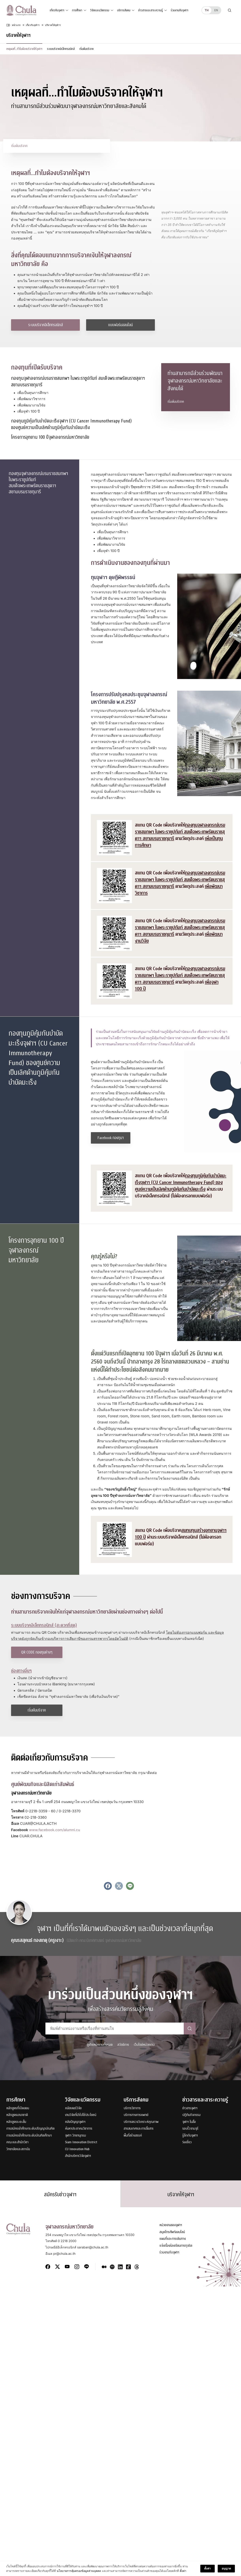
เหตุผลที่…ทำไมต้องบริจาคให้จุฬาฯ (24, 49)
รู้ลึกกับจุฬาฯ (190, 2135)
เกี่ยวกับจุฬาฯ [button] (57, 10)
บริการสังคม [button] (123, 10)
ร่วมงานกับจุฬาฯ (179, 10)
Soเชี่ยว (187, 2142)
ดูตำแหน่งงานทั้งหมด (100, 2044)
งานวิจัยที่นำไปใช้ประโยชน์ (80, 2115)
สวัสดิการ (123, 2044)
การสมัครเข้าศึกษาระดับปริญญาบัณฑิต (30, 2128)
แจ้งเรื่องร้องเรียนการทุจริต (175, 2246)
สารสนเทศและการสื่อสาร (138, 2128)
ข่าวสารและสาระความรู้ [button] (150, 10)
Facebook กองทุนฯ (110, 1138)
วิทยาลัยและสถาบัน (18, 2149)
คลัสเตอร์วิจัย (73, 2108)
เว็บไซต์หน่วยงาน (144, 2044)
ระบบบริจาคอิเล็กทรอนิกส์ (61, 49)
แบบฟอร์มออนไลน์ (120, 325)
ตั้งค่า (183, 2570)
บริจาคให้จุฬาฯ (180, 2194)
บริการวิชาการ (132, 2108)
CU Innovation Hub (77, 2149)
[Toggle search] (229, 10)
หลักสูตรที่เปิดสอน (17, 2108)
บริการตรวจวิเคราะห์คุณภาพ (141, 2122)
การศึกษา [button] (77, 10)
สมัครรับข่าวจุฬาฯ (60, 2194)
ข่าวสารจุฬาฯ (190, 2108)
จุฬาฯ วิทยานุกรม (75, 2135)
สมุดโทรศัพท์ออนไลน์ (172, 2232)
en (216, 10)
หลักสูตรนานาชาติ (17, 2115)
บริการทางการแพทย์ (136, 2115)
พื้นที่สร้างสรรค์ (133, 2135)
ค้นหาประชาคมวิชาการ (78, 2128)
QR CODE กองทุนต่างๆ (36, 1652)
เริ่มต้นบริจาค (86, 49)
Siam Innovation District (81, 2142)
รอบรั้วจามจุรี (190, 2128)
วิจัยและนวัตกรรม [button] (99, 10)
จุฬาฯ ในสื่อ (189, 2122)
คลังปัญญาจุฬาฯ (75, 2122)
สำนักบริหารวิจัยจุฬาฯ (78, 2156)
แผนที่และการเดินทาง (172, 2239)
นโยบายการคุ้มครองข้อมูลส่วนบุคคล (79, 2570)
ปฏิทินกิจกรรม (191, 2115)
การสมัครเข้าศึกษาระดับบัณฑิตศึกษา (29, 2135)
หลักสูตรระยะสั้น (16, 2122)
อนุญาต (226, 2568)
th (207, 10)
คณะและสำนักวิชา (17, 2142)
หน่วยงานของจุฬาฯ (170, 2225)
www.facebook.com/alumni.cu (54, 1830)
